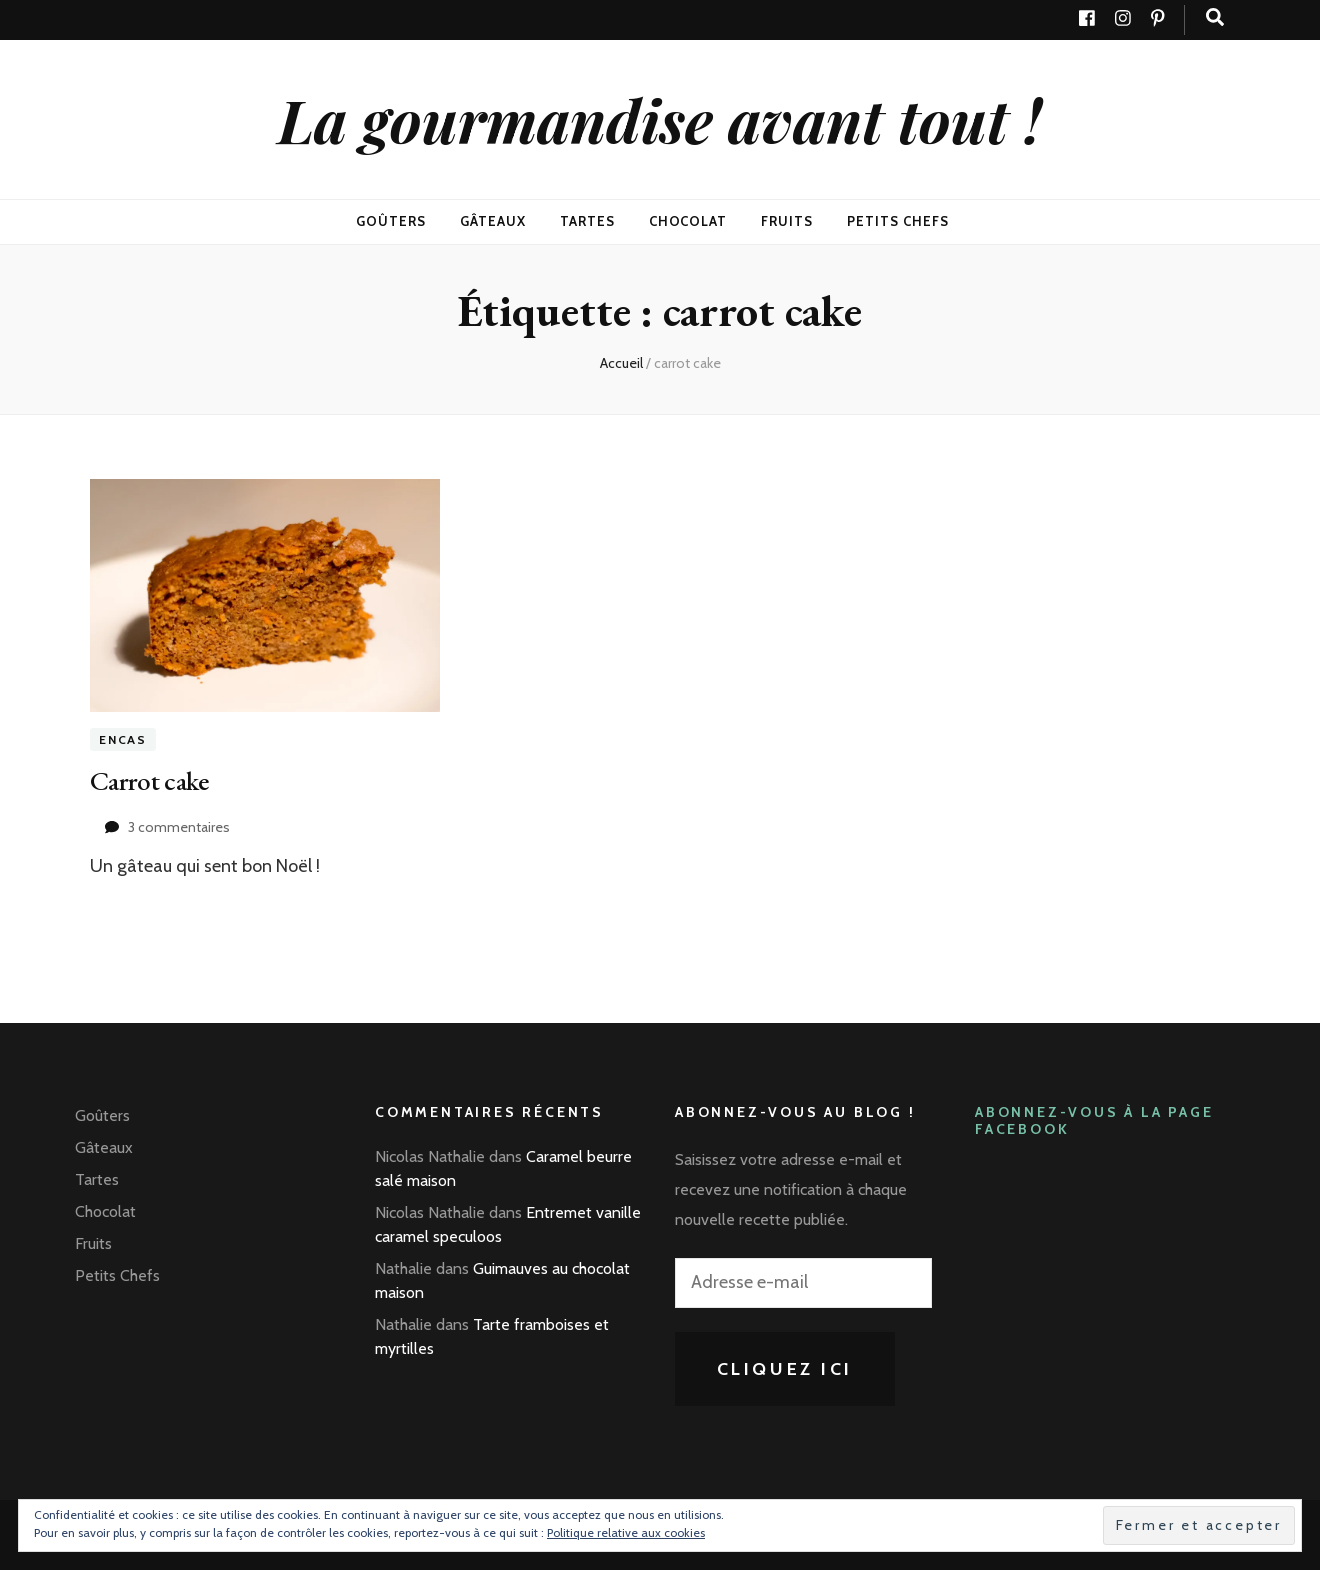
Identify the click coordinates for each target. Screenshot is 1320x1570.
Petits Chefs (898, 221)
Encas (123, 739)
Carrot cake (150, 780)
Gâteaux (493, 221)
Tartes (587, 221)
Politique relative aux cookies (626, 1532)
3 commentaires (179, 827)
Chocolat (688, 221)
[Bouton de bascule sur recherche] (1215, 17)
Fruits (787, 221)
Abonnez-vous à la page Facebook (1094, 1119)
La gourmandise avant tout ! (660, 119)
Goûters (391, 221)
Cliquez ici (785, 1368)
